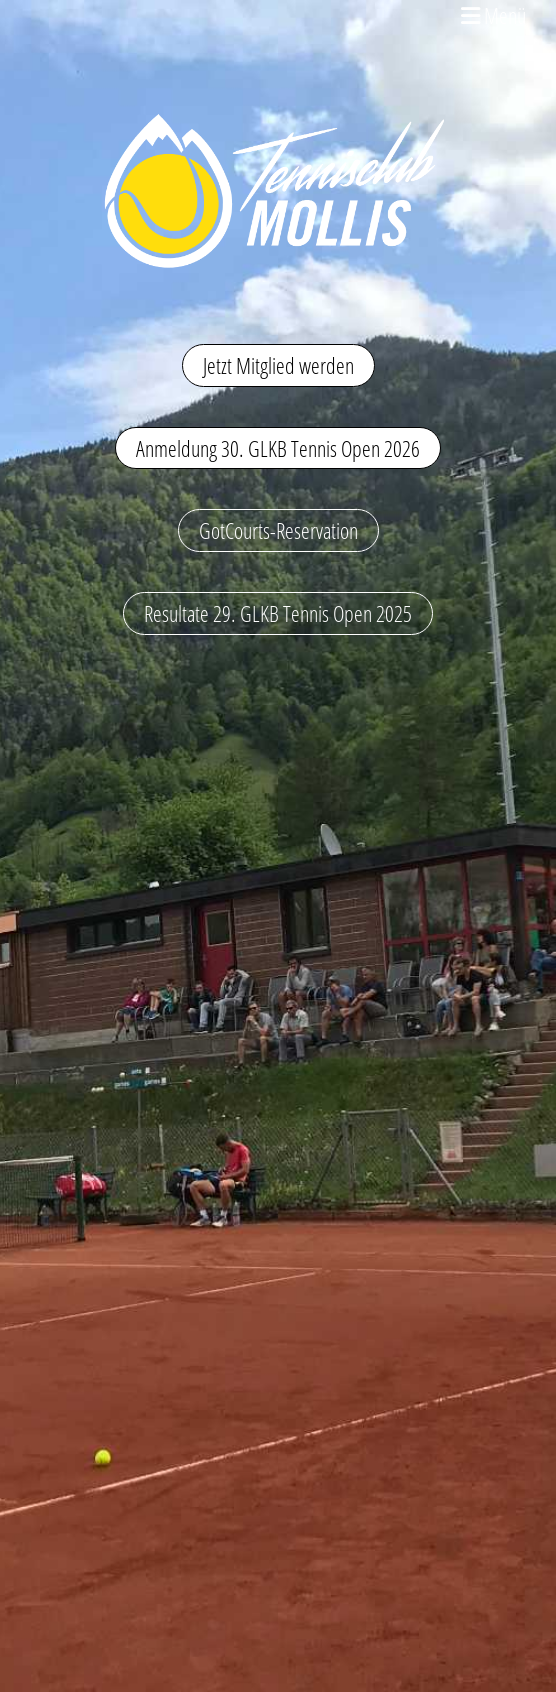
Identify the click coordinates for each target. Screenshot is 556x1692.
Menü (493, 15)
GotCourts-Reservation (278, 530)
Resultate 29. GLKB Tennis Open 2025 (278, 613)
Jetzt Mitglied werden (278, 365)
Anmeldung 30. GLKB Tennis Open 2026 (278, 448)
